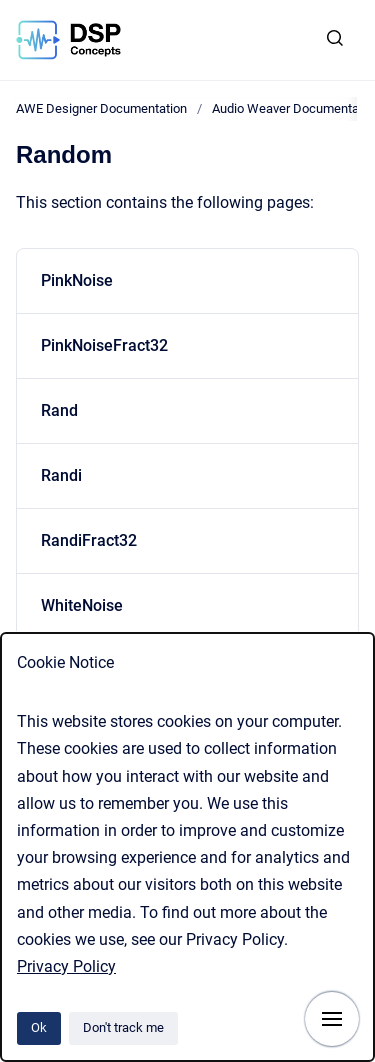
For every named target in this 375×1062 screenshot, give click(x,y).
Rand (59, 410)
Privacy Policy (66, 966)
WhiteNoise (82, 605)
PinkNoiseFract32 (104, 345)
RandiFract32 (89, 540)
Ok (39, 1027)
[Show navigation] (332, 1019)
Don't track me (123, 1027)
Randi (61, 475)
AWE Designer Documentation (101, 108)
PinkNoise (77, 280)
